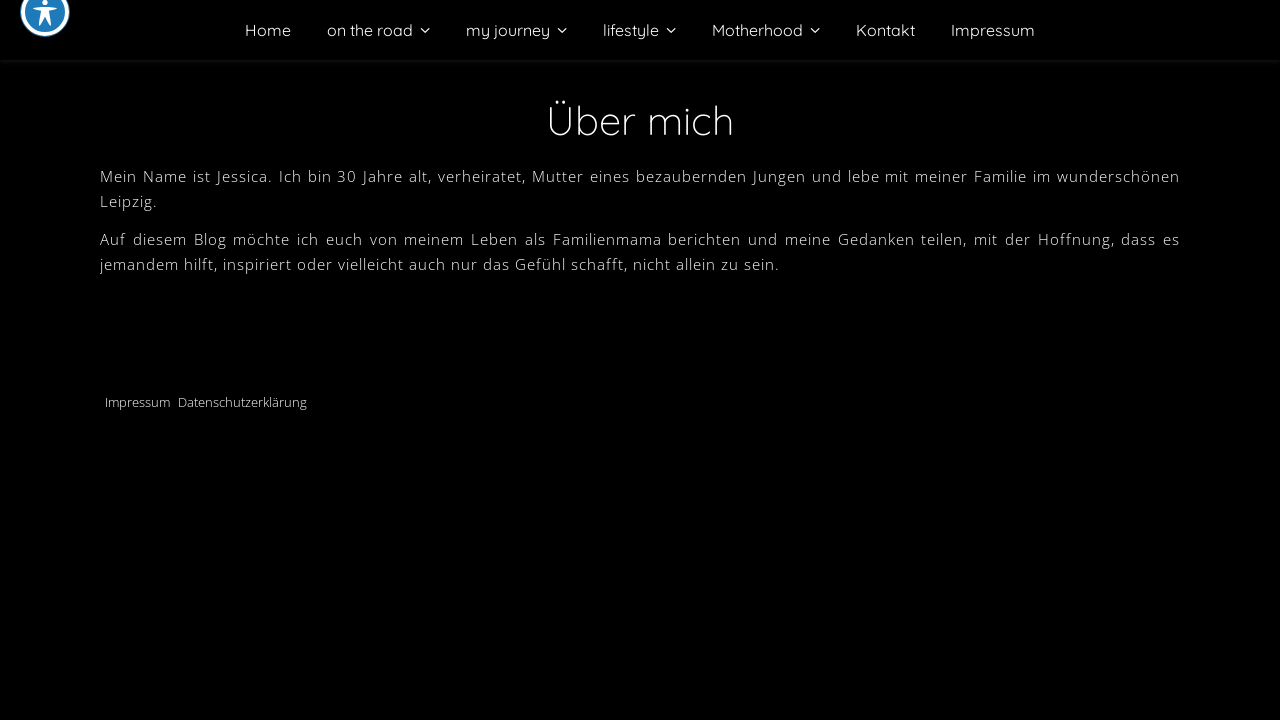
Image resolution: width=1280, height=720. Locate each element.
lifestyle (631, 30)
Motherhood (757, 30)
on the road (370, 30)
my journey (508, 30)
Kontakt (885, 30)
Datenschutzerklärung (242, 402)
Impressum (993, 30)
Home (268, 30)
